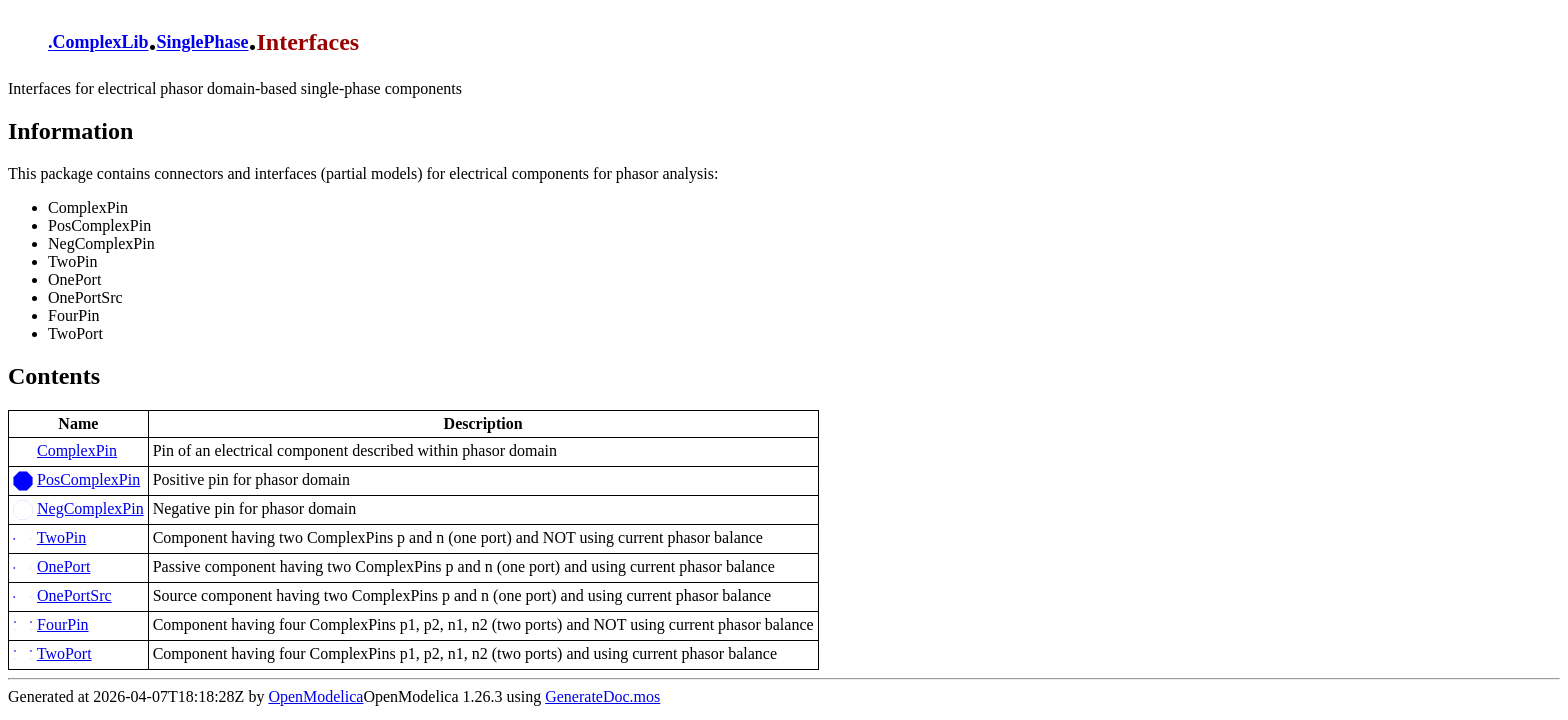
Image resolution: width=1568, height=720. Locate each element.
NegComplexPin (90, 508)
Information (70, 131)
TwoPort (64, 653)
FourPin (63, 624)
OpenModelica (315, 696)
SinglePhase (203, 43)
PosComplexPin (88, 479)
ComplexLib (101, 43)
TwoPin (62, 537)
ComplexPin (77, 450)
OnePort (63, 566)
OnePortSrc (74, 595)
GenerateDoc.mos (602, 696)
